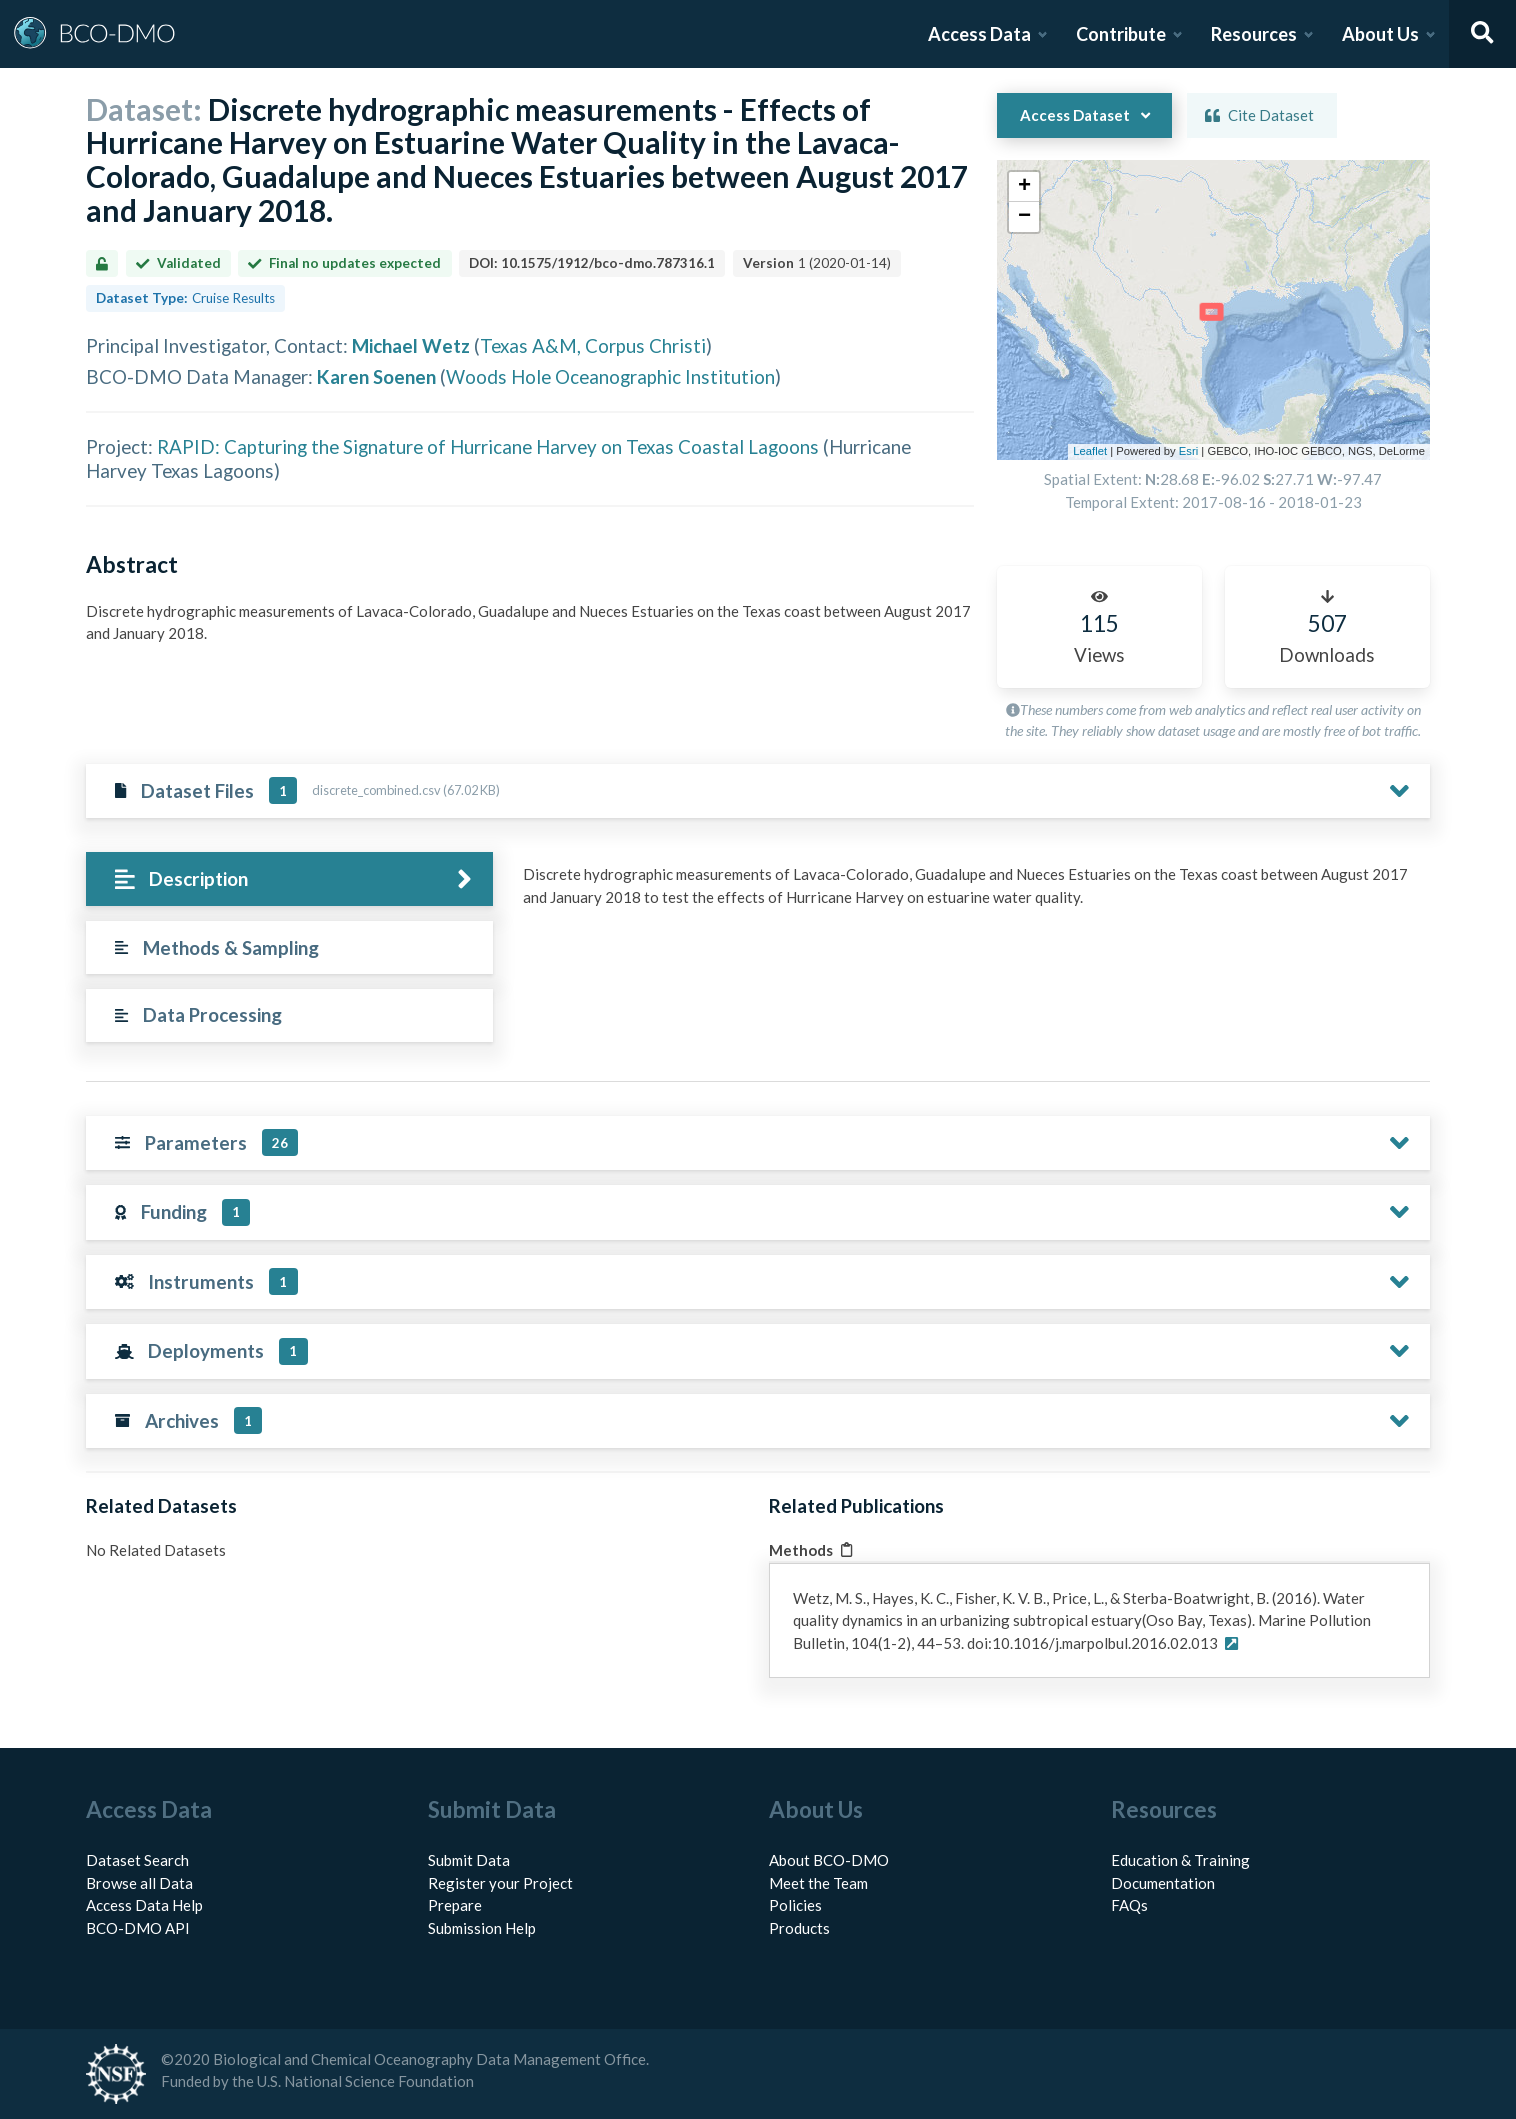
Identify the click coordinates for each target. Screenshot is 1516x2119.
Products (799, 1928)
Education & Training (1180, 1860)
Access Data (979, 34)
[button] (1024, 187)
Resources (1254, 34)
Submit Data (469, 1860)
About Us (1380, 34)
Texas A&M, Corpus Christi (593, 345)
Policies (795, 1905)
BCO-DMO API (138, 1928)
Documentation (1163, 1883)
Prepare (455, 1905)
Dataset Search (137, 1860)
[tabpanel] (971, 912)
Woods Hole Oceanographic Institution (610, 376)
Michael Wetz (411, 345)
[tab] (289, 879)
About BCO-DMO (829, 1860)
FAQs (1129, 1905)
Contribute (1121, 34)
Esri (1188, 451)
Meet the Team (818, 1883)
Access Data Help (144, 1905)
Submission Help (482, 1928)
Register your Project (500, 1883)
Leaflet (1090, 451)
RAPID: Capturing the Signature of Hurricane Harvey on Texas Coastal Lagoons (488, 446)
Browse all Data (139, 1883)
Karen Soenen (376, 376)
